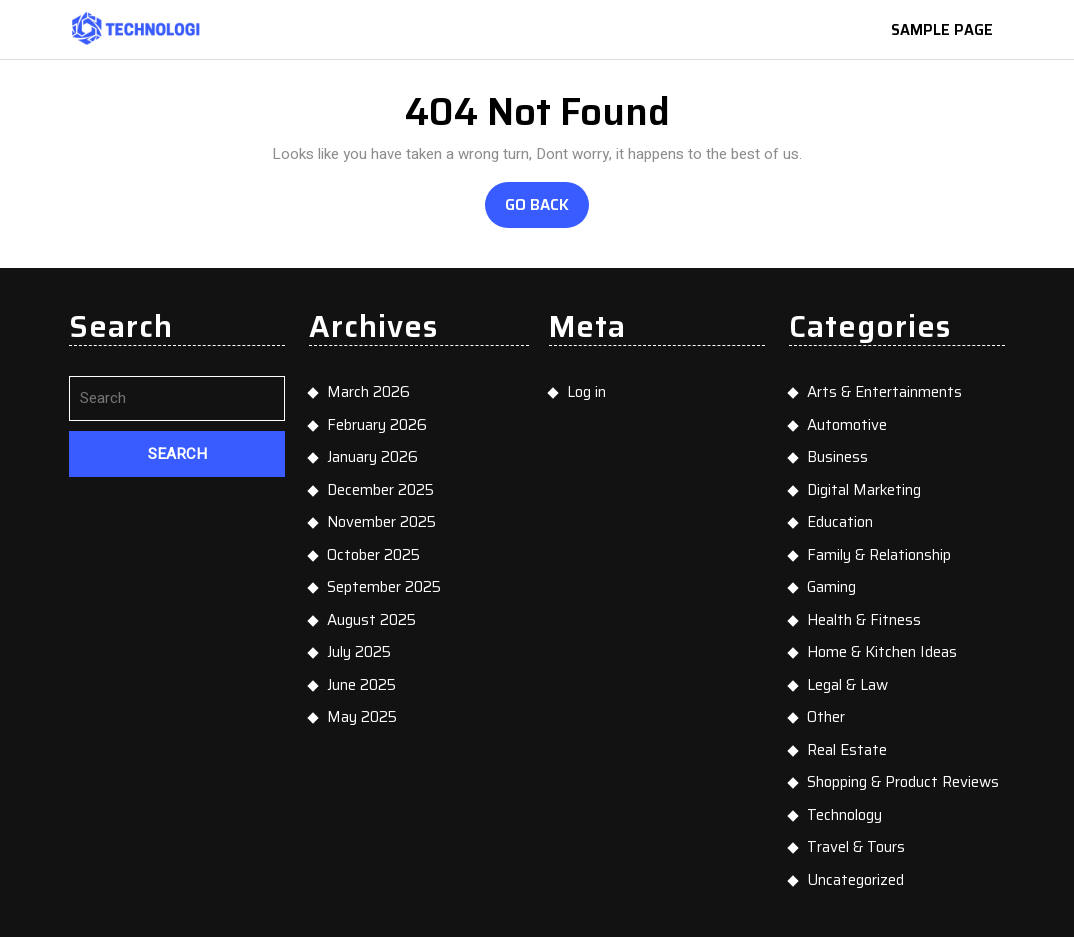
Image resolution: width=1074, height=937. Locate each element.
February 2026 (377, 425)
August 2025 (371, 620)
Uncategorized (855, 880)
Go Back (547, 210)
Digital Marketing (864, 490)
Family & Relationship (879, 555)
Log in (586, 392)
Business (837, 457)
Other (826, 717)
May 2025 (362, 717)
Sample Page (949, 31)
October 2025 (373, 555)
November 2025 (381, 522)
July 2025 (359, 652)
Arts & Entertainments (884, 392)
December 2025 (380, 490)
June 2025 (361, 685)
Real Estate (847, 750)
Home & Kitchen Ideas (882, 652)
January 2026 (372, 457)
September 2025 (384, 587)
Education (840, 522)
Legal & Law (847, 685)
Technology (844, 815)
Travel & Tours (856, 847)
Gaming (831, 587)
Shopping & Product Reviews (903, 782)
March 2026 (368, 392)
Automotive (847, 425)
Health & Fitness (864, 620)
